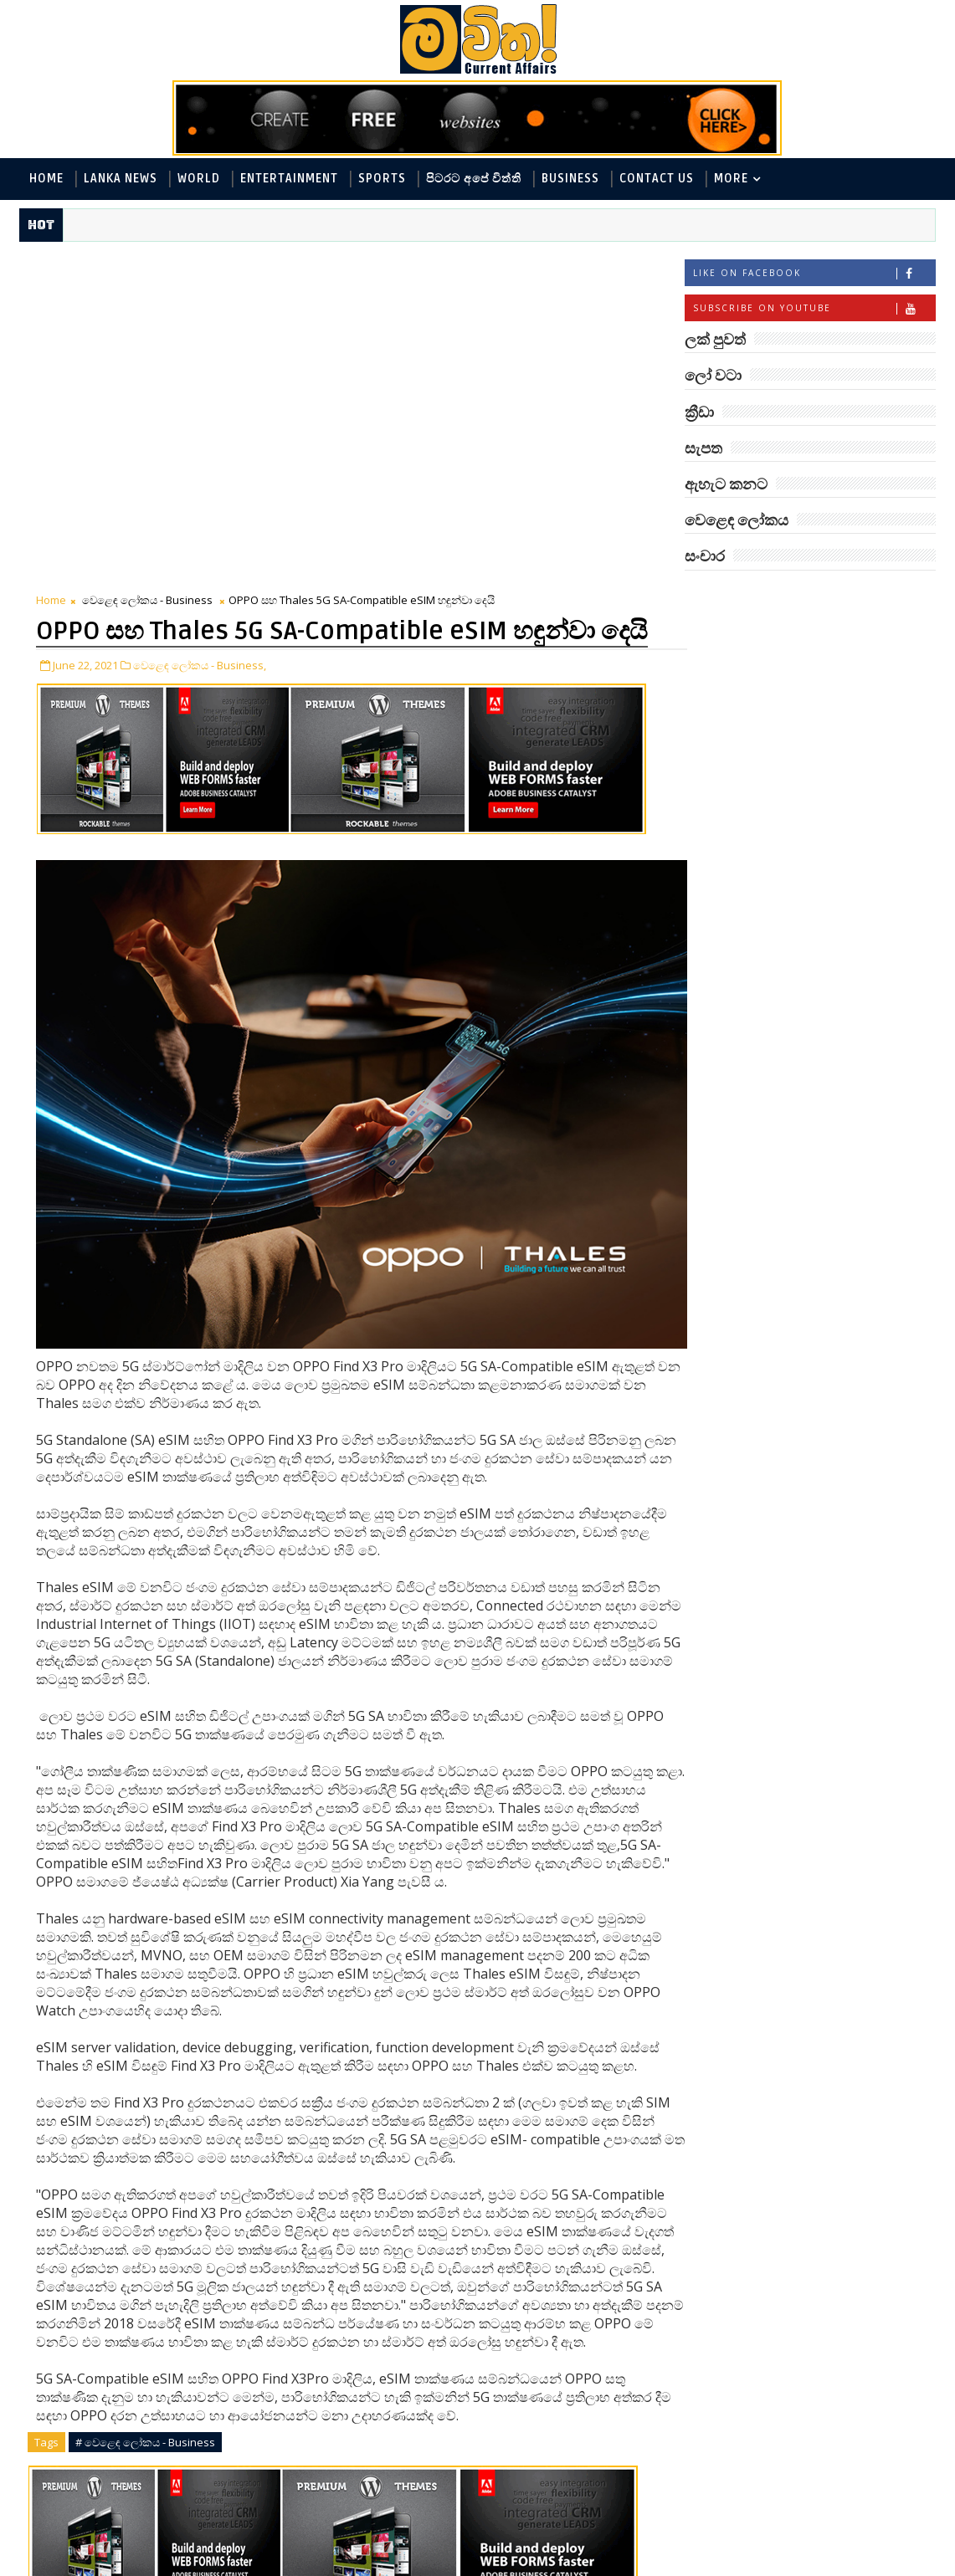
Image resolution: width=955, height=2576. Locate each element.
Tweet (137, 2392)
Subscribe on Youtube (814, 310)
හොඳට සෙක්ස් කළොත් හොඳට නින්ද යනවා (837, 991)
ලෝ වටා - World (739, 634)
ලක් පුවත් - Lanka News (757, 662)
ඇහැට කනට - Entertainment (774, 690)
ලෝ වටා (894, 597)
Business (570, 179)
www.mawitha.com (210, 2565)
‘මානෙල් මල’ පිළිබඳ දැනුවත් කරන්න (829, 1126)
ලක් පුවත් (810, 597)
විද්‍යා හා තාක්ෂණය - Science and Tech (796, 745)
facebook (479, 2521)
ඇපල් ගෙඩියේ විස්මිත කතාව (835, 1533)
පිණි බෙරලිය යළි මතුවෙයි (849, 1186)
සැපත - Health (872, 828)
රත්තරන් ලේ (804, 1050)
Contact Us (656, 179)
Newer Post (71, 2482)
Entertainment (289, 179)
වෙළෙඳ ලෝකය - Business (147, 265)
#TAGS (727, 597)
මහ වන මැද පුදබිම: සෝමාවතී (829, 923)
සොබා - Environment (752, 828)
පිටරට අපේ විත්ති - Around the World (796, 717)
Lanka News (120, 179)
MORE (731, 179)
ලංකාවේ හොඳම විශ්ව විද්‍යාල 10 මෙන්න (834, 1330)
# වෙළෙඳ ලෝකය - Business (145, 2191)
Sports (382, 179)
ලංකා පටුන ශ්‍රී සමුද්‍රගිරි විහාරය (835, 1465)
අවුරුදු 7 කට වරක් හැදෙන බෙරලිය (825, 1262)
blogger (178, 2521)
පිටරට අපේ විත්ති (473, 179)
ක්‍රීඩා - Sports (731, 772)
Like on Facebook (814, 275)
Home (46, 179)
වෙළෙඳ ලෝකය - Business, (199, 358)
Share (335, 2392)
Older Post (583, 2482)
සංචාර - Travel (733, 855)
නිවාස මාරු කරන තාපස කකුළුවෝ (842, 1397)
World (198, 179)
